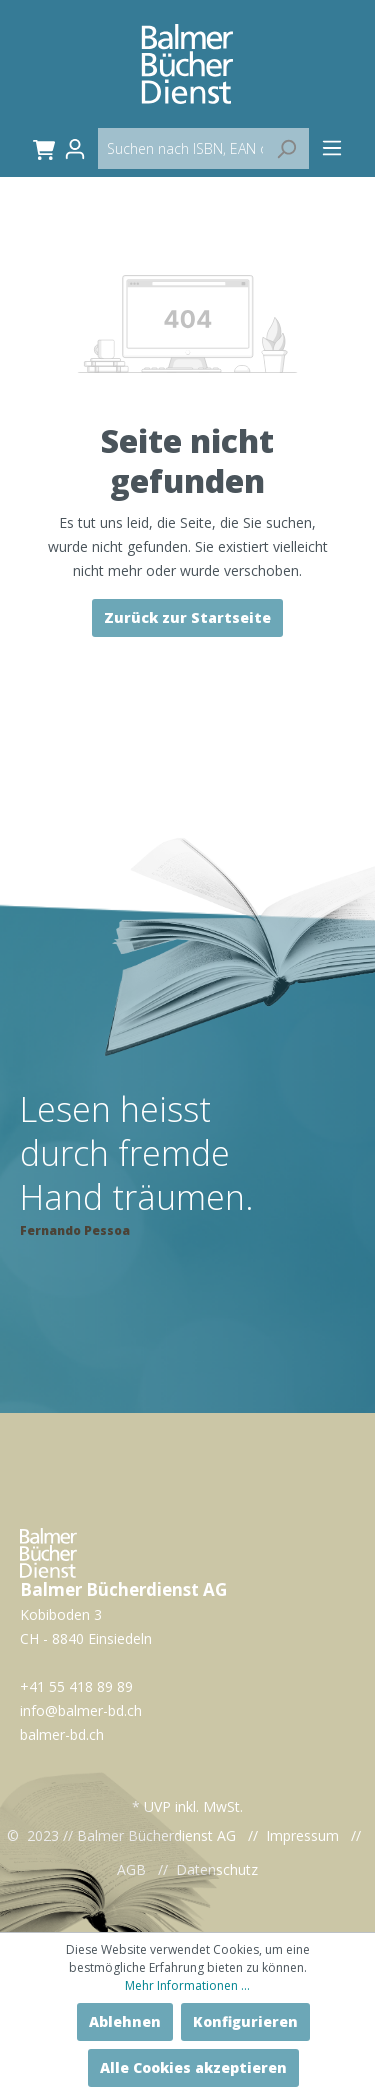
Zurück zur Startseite (187, 617)
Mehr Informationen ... (187, 1985)
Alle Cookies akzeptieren (193, 2067)
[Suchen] (286, 148)
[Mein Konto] (81, 149)
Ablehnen (125, 2021)
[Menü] (332, 148)
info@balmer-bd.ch (81, 1710)
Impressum (302, 1835)
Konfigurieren (245, 2021)
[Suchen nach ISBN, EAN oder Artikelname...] (203, 148)
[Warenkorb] (40, 149)
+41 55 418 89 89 (76, 1686)
